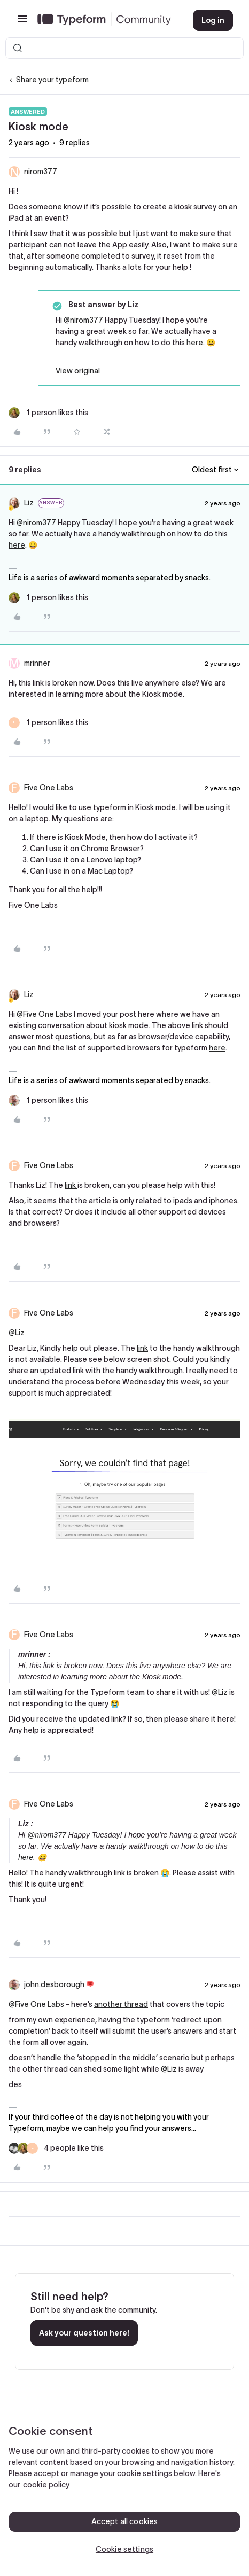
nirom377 (40, 171)
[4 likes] (56, 2148)
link (71, 1185)
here (194, 342)
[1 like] (48, 412)
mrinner (37, 663)
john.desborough (54, 1984)
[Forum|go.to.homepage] (106, 20)
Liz (29, 503)
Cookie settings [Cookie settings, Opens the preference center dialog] (124, 2549)
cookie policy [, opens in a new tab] (46, 2484)
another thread (121, 2004)
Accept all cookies (124, 2521)
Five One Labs (48, 787)
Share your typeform (52, 79)
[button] (22, 22)
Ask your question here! (84, 2333)
